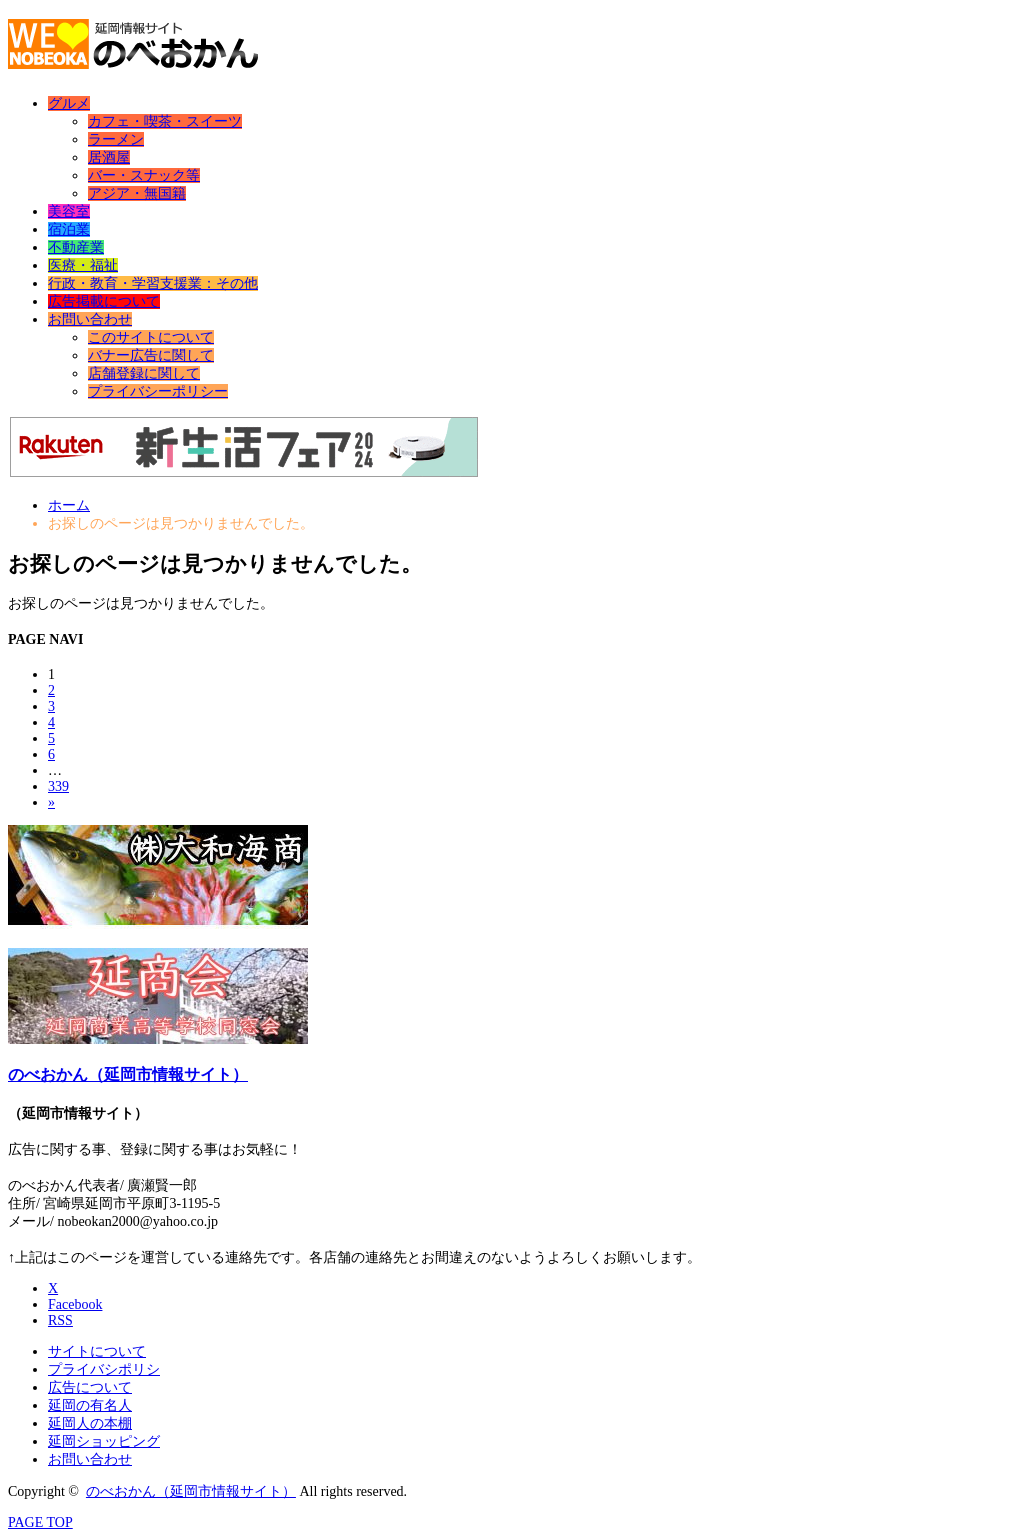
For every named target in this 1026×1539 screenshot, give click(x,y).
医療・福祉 (83, 265)
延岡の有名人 (90, 1405)
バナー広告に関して (151, 355)
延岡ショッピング (104, 1441)
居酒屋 (109, 157)
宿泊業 (69, 229)
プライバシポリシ (104, 1369)
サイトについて (97, 1351)
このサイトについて (151, 337)
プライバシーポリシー (158, 391)
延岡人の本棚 (90, 1423)
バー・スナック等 (144, 175)
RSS (60, 1320)
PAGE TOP (40, 1522)
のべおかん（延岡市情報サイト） (128, 1074)
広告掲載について (104, 301)
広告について (90, 1387)
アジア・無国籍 (137, 193)
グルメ (69, 103)
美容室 (69, 211)
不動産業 (76, 247)
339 (58, 786)
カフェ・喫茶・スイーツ (165, 121)
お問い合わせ (90, 319)
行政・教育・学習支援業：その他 (153, 283)
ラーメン (116, 139)
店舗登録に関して (144, 373)
